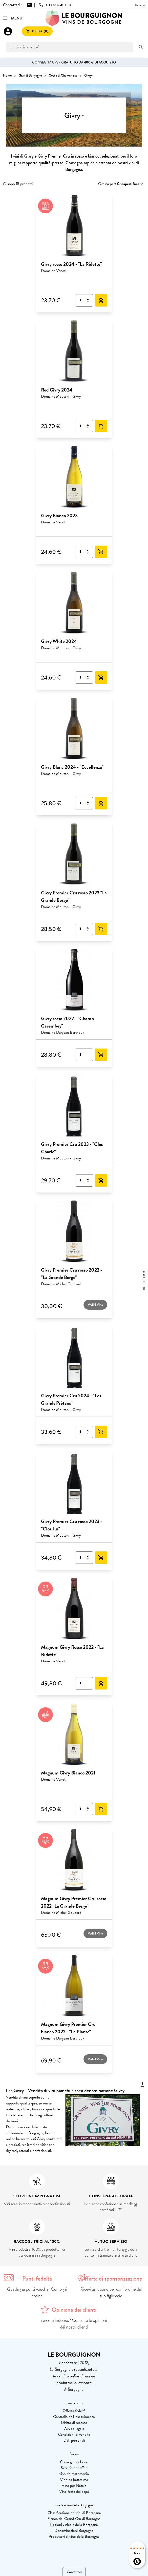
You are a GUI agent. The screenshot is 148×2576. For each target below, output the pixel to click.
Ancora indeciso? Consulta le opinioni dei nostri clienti (74, 2323)
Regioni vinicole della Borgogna (74, 2525)
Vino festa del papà (74, 2491)
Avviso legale (74, 2429)
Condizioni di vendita (74, 2434)
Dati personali (74, 2440)
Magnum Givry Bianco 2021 (68, 1772)
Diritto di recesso (74, 2423)
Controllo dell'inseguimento (74, 2417)
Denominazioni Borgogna (74, 2531)
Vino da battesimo (74, 2480)
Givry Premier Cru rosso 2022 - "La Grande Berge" (71, 1273)
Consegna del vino (74, 2462)
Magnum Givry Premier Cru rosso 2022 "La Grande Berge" (73, 1902)
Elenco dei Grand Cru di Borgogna (74, 2519)
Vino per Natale (74, 2486)
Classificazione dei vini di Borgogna (74, 2513)
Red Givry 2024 (56, 389)
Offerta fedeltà (74, 2411)
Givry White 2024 (59, 641)
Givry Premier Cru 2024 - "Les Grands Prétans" (71, 1399)
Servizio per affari (74, 2468)
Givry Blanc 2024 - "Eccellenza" (72, 767)
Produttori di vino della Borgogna (74, 2536)
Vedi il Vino (95, 1304)
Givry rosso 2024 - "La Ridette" (71, 264)
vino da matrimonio (74, 2474)
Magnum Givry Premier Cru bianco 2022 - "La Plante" (68, 2027)
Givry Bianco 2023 (59, 515)
